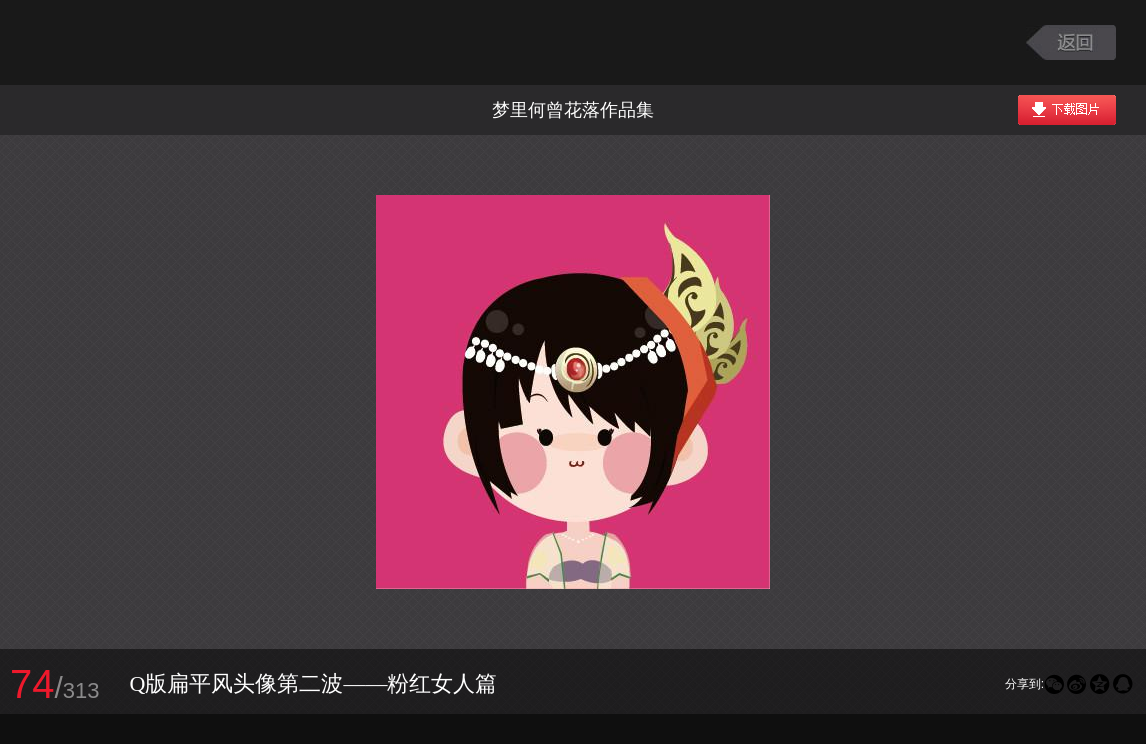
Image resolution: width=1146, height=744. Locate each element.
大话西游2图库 (142, 42)
